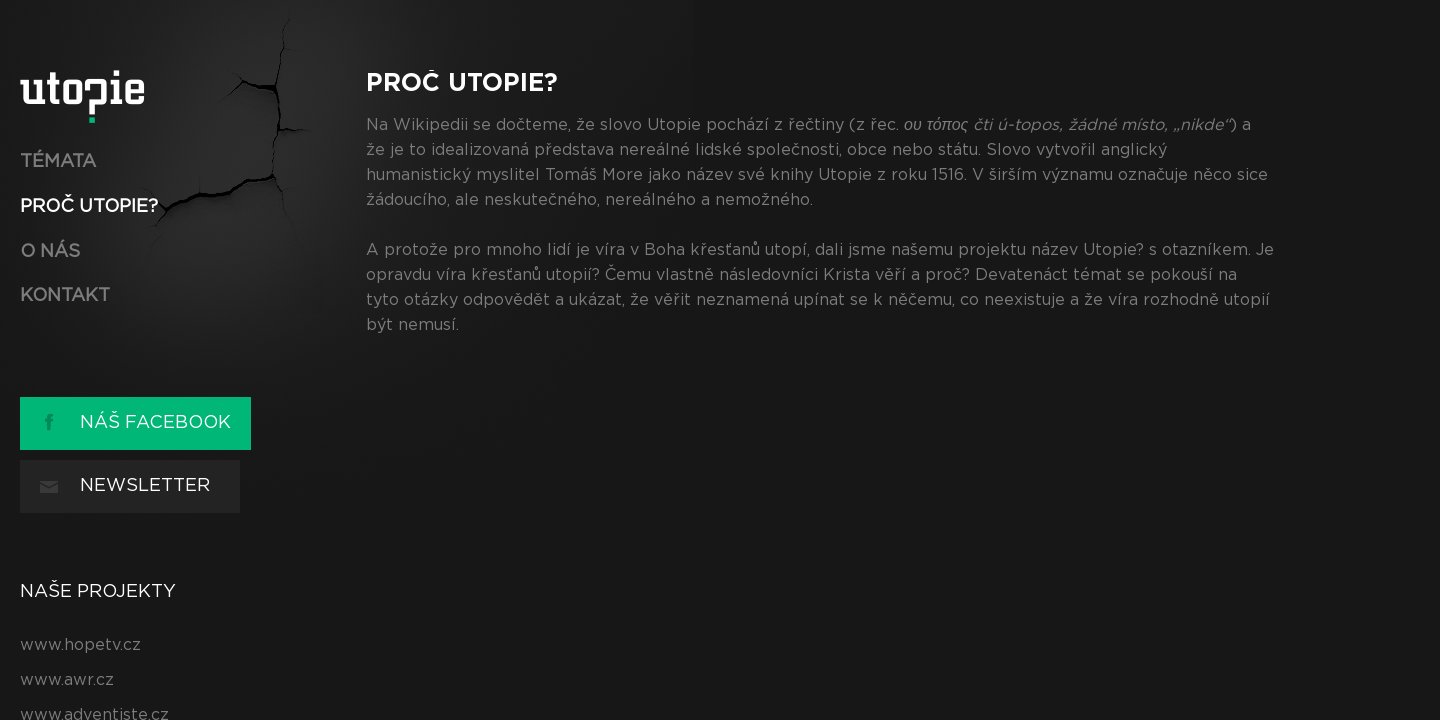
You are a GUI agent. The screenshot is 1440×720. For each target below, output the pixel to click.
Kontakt (65, 296)
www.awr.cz (67, 680)
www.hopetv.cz (80, 645)
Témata (58, 162)
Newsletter (145, 486)
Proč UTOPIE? (89, 207)
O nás (50, 252)
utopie (82, 96)
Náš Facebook (155, 423)
